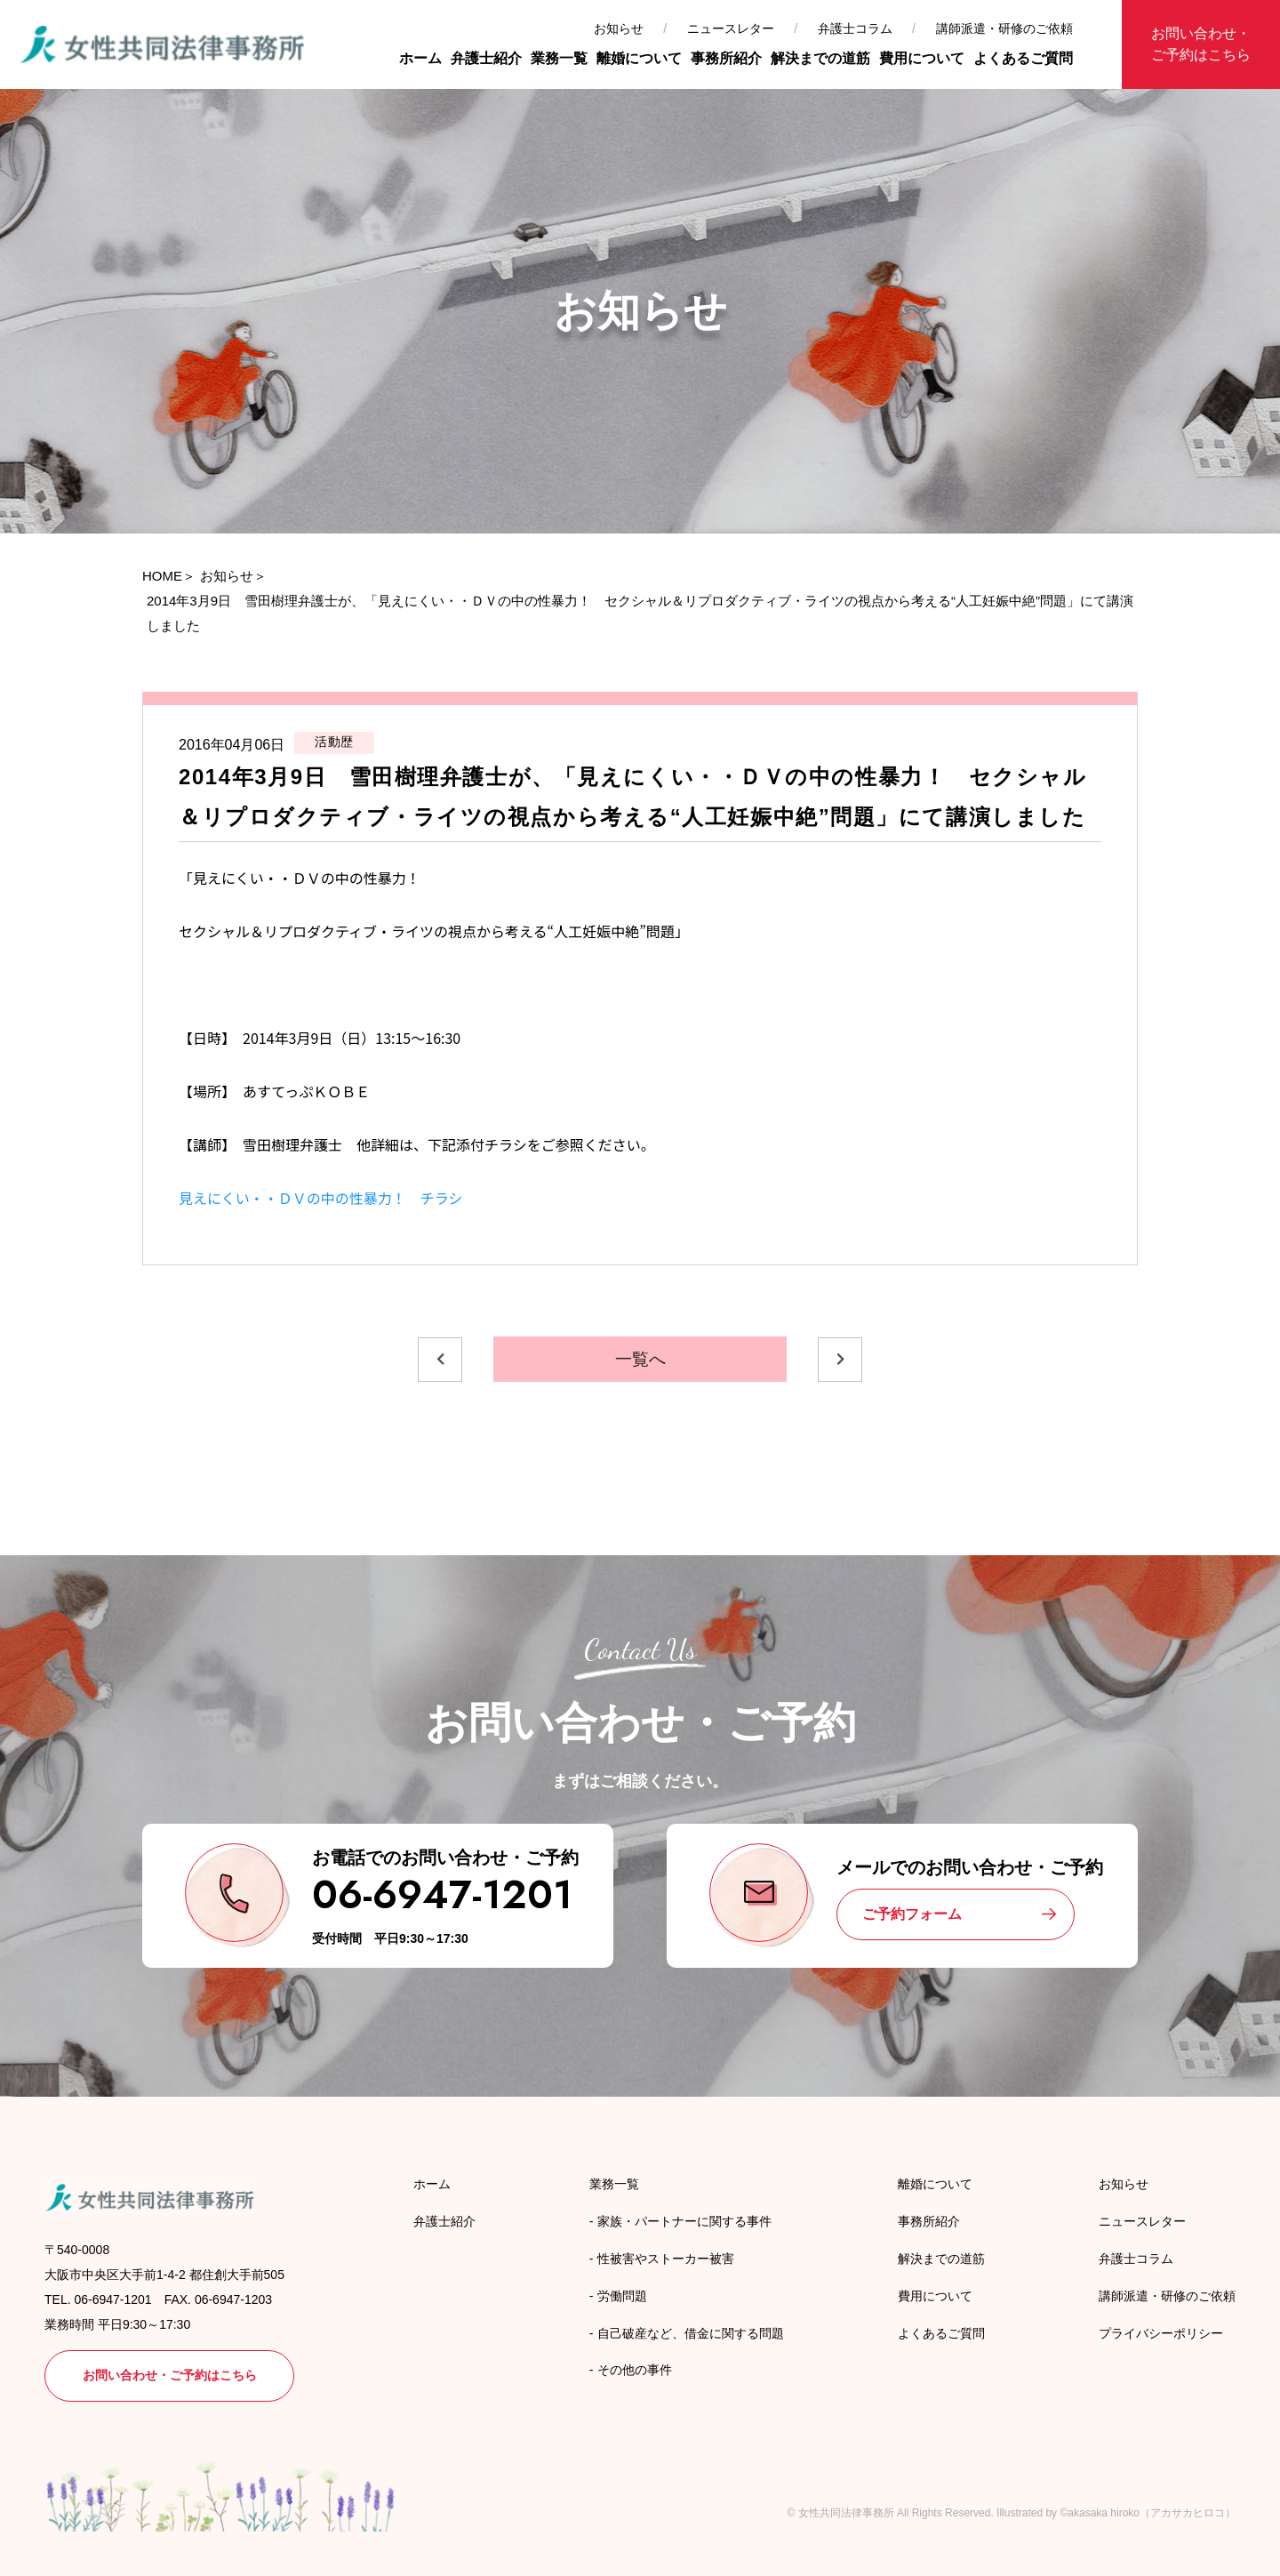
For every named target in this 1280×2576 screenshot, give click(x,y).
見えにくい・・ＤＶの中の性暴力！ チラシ (320, 1197)
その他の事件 (634, 2370)
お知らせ (619, 28)
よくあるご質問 (1023, 58)
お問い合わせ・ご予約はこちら (1201, 44)
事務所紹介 (726, 58)
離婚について (639, 58)
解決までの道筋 (820, 58)
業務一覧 (559, 58)
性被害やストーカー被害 (665, 2258)
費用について (921, 58)
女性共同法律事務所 (846, 2513)
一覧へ (640, 1359)
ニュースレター (730, 28)
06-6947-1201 (442, 1894)
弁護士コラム (855, 28)
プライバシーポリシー (1161, 2333)
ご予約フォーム (912, 1914)
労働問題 (622, 2296)
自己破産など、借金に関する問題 (690, 2333)
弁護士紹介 (486, 58)
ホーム (420, 58)
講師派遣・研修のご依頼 (1004, 28)
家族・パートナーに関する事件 (684, 2221)
